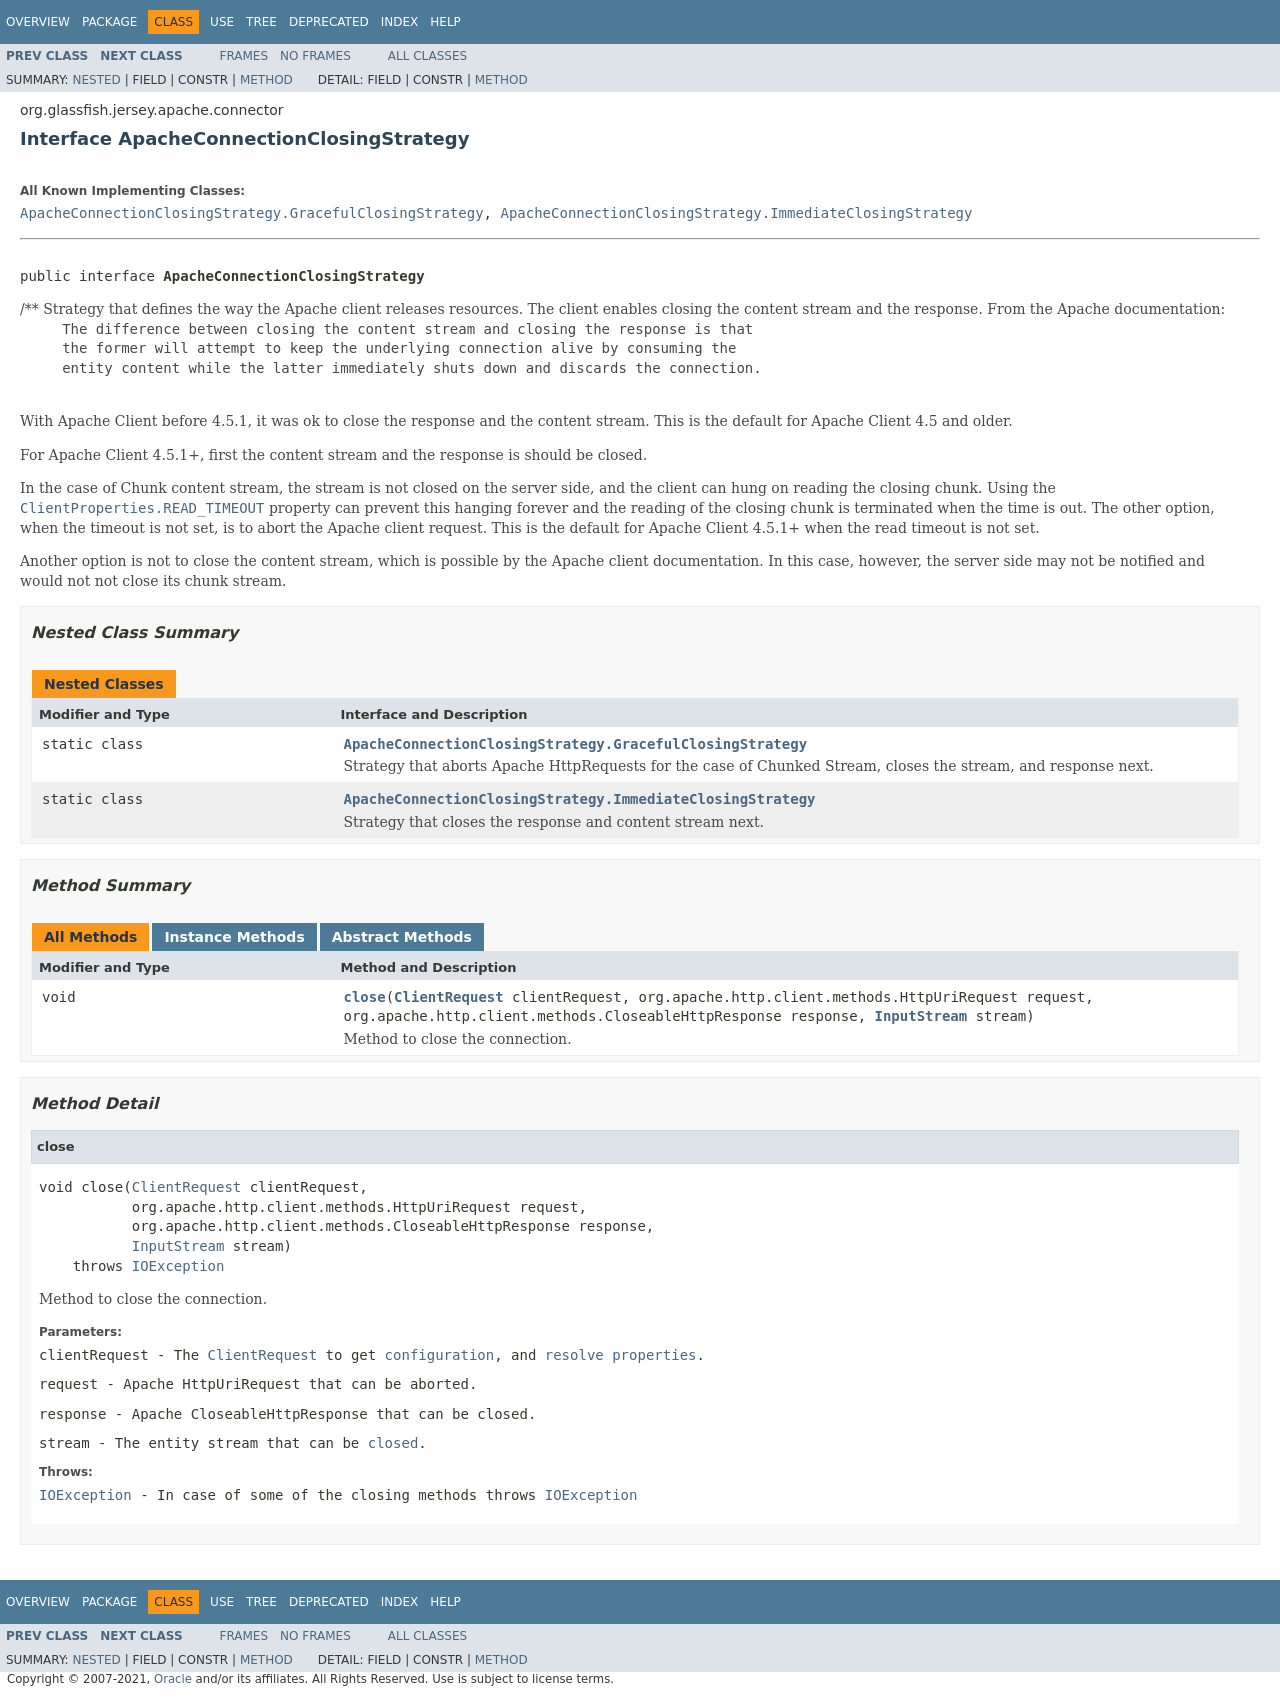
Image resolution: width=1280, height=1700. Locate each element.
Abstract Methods (402, 937)
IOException (178, 1266)
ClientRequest (449, 997)
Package (109, 22)
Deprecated (329, 22)
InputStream (921, 1016)
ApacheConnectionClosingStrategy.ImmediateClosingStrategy (736, 213)
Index (400, 22)
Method (266, 80)
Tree (261, 22)
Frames (244, 56)
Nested (96, 80)
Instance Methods (234, 937)
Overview (38, 22)
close (365, 997)
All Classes (427, 56)
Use (222, 22)
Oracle (173, 1679)
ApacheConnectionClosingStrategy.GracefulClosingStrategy (252, 213)
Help (445, 22)
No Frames (315, 56)
